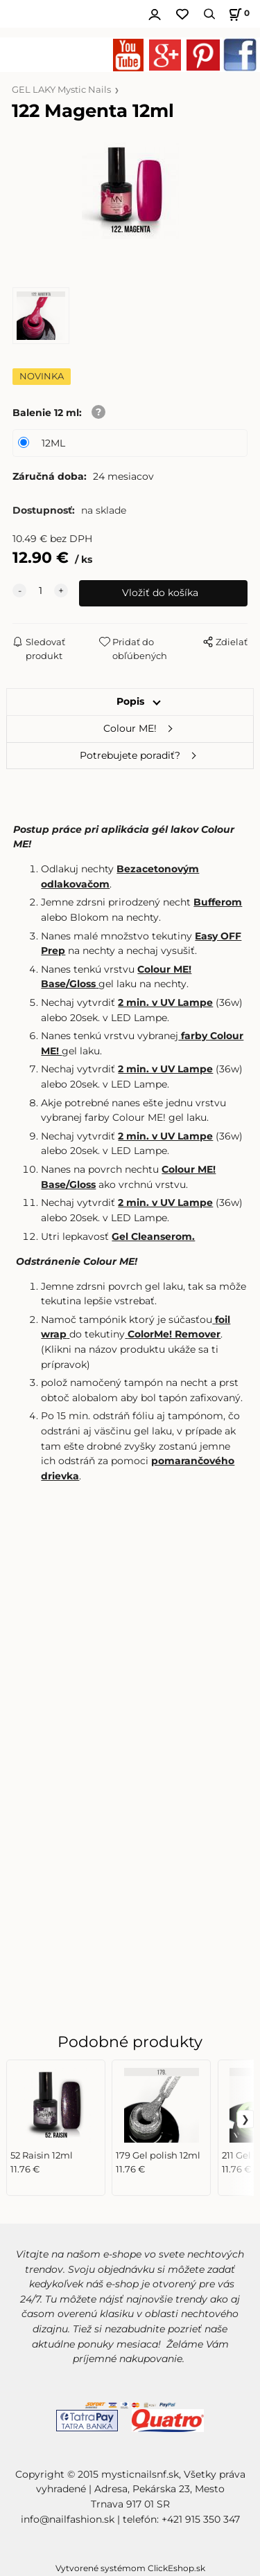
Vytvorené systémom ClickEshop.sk (130, 2568)
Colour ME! (130, 728)
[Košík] (237, 14)
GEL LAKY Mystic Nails (61, 89)
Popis (130, 701)
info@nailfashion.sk (67, 2519)
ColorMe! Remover (174, 1334)
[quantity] (40, 591)
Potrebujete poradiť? (130, 755)
